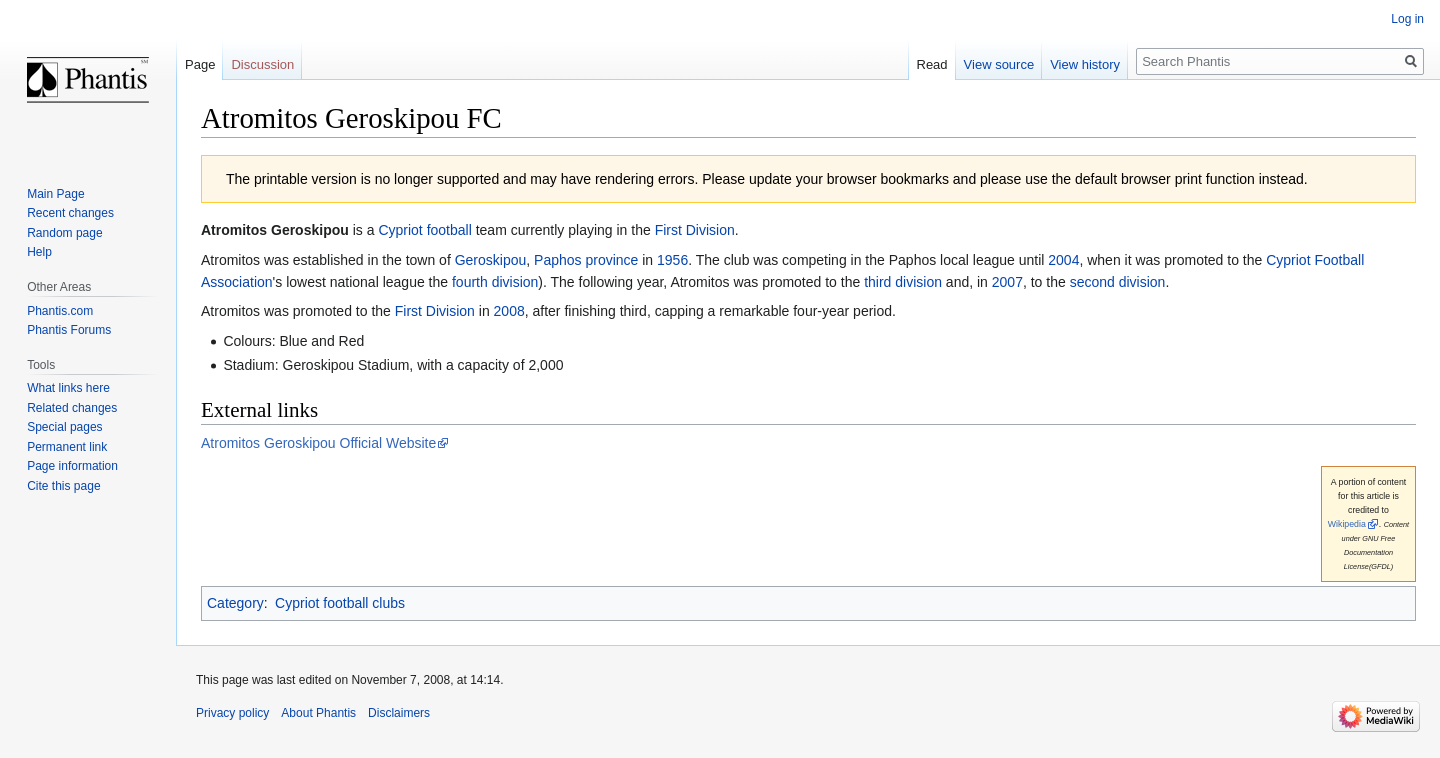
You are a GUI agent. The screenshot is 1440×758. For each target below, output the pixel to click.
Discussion (262, 64)
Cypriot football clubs (340, 603)
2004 (1063, 260)
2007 (1007, 282)
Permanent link (67, 447)
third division (903, 282)
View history (1085, 64)
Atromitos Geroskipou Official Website (318, 443)
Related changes (72, 408)
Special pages (64, 427)
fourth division (495, 282)
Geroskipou (491, 260)
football (449, 230)
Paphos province (586, 260)
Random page (64, 233)
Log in (1407, 19)
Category (235, 603)
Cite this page (63, 486)
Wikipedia (1347, 524)
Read (932, 64)
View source (999, 64)
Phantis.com (60, 311)
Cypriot (400, 230)
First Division (695, 230)
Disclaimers (399, 713)
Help (39, 252)
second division (1118, 282)
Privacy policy (232, 713)
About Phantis (318, 713)
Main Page (55, 194)
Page (200, 64)
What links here (68, 388)
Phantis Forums (69, 330)
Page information (72, 466)
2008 (509, 311)
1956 (672, 260)
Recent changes (70, 213)
